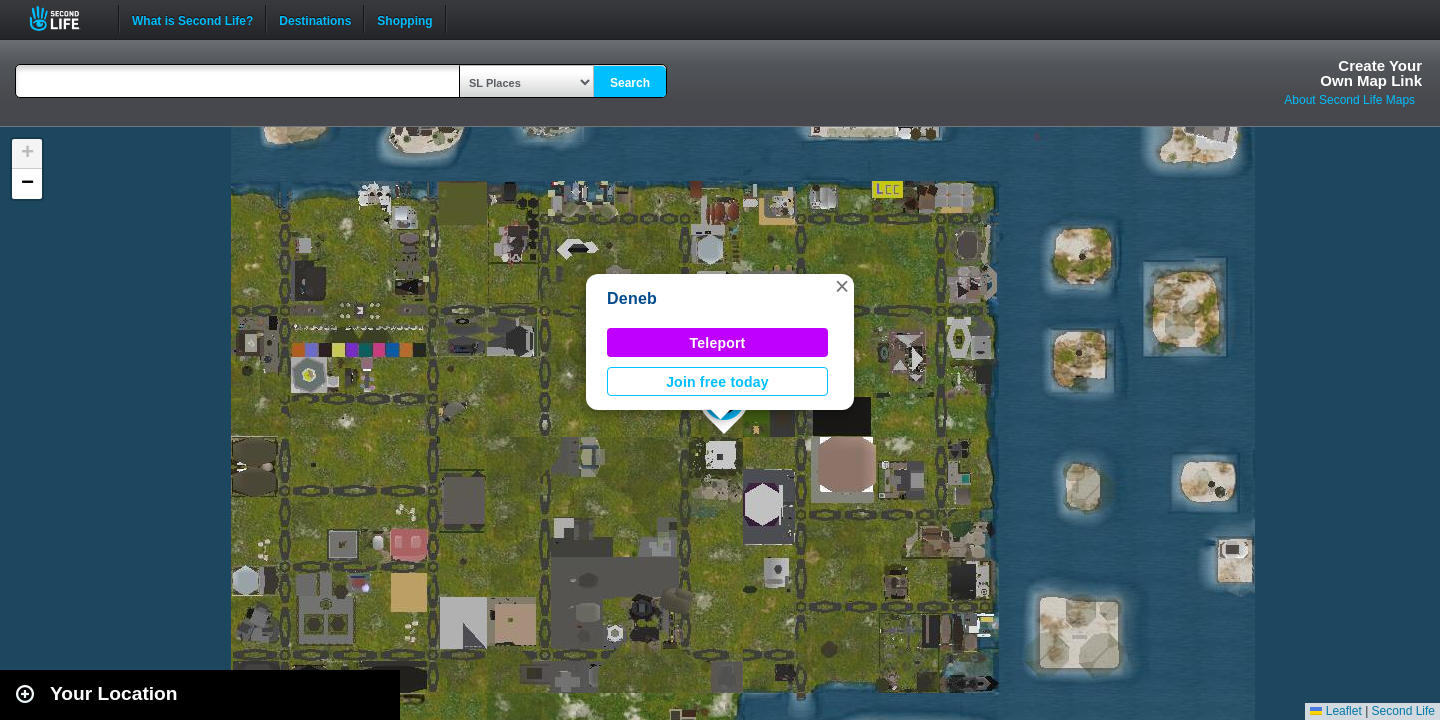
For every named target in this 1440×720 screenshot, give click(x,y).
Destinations (315, 19)
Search (630, 83)
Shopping (404, 19)
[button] (842, 286)
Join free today (717, 382)
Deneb (632, 298)
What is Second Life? (192, 19)
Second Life (65, 18)
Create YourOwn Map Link (1371, 73)
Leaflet (1335, 711)
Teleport (718, 343)
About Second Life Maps (1349, 100)
